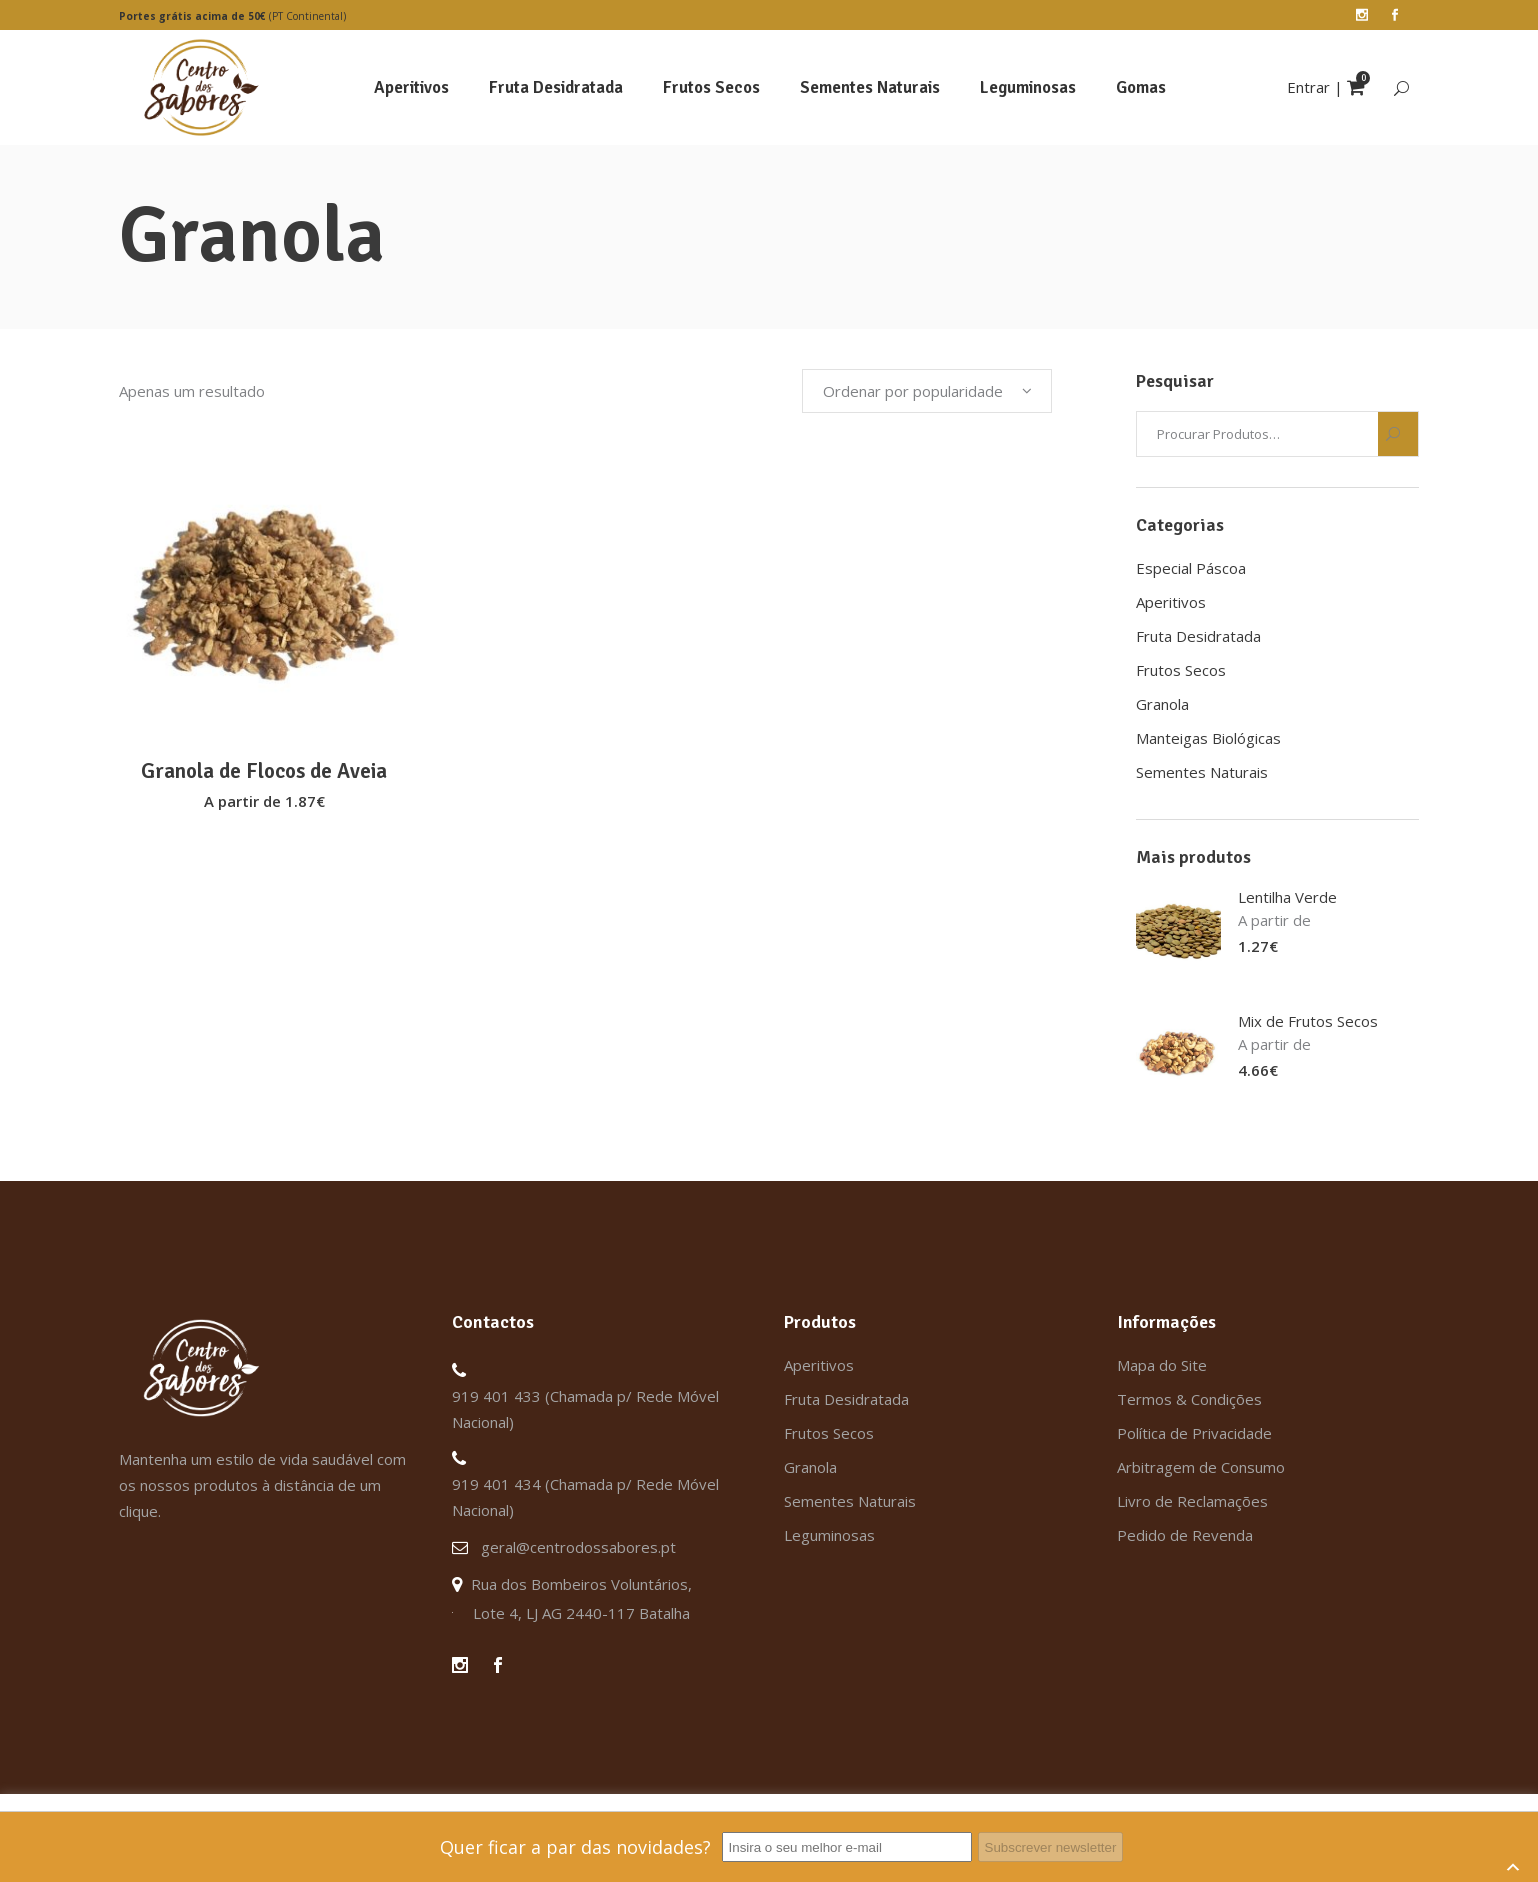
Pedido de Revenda (1185, 1535)
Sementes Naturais (1202, 772)
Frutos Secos (1181, 670)
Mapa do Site (1162, 1365)
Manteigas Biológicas (1208, 738)
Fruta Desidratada (1198, 636)
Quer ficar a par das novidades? (575, 1847)
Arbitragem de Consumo (1201, 1467)
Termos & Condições (1189, 1399)
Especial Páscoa (1191, 568)
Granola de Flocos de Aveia (264, 771)
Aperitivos (1171, 602)
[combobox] (927, 391)
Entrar (1308, 87)
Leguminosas (829, 1535)
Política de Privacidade (1194, 1433)
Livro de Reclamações (1192, 1501)
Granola (1162, 704)
